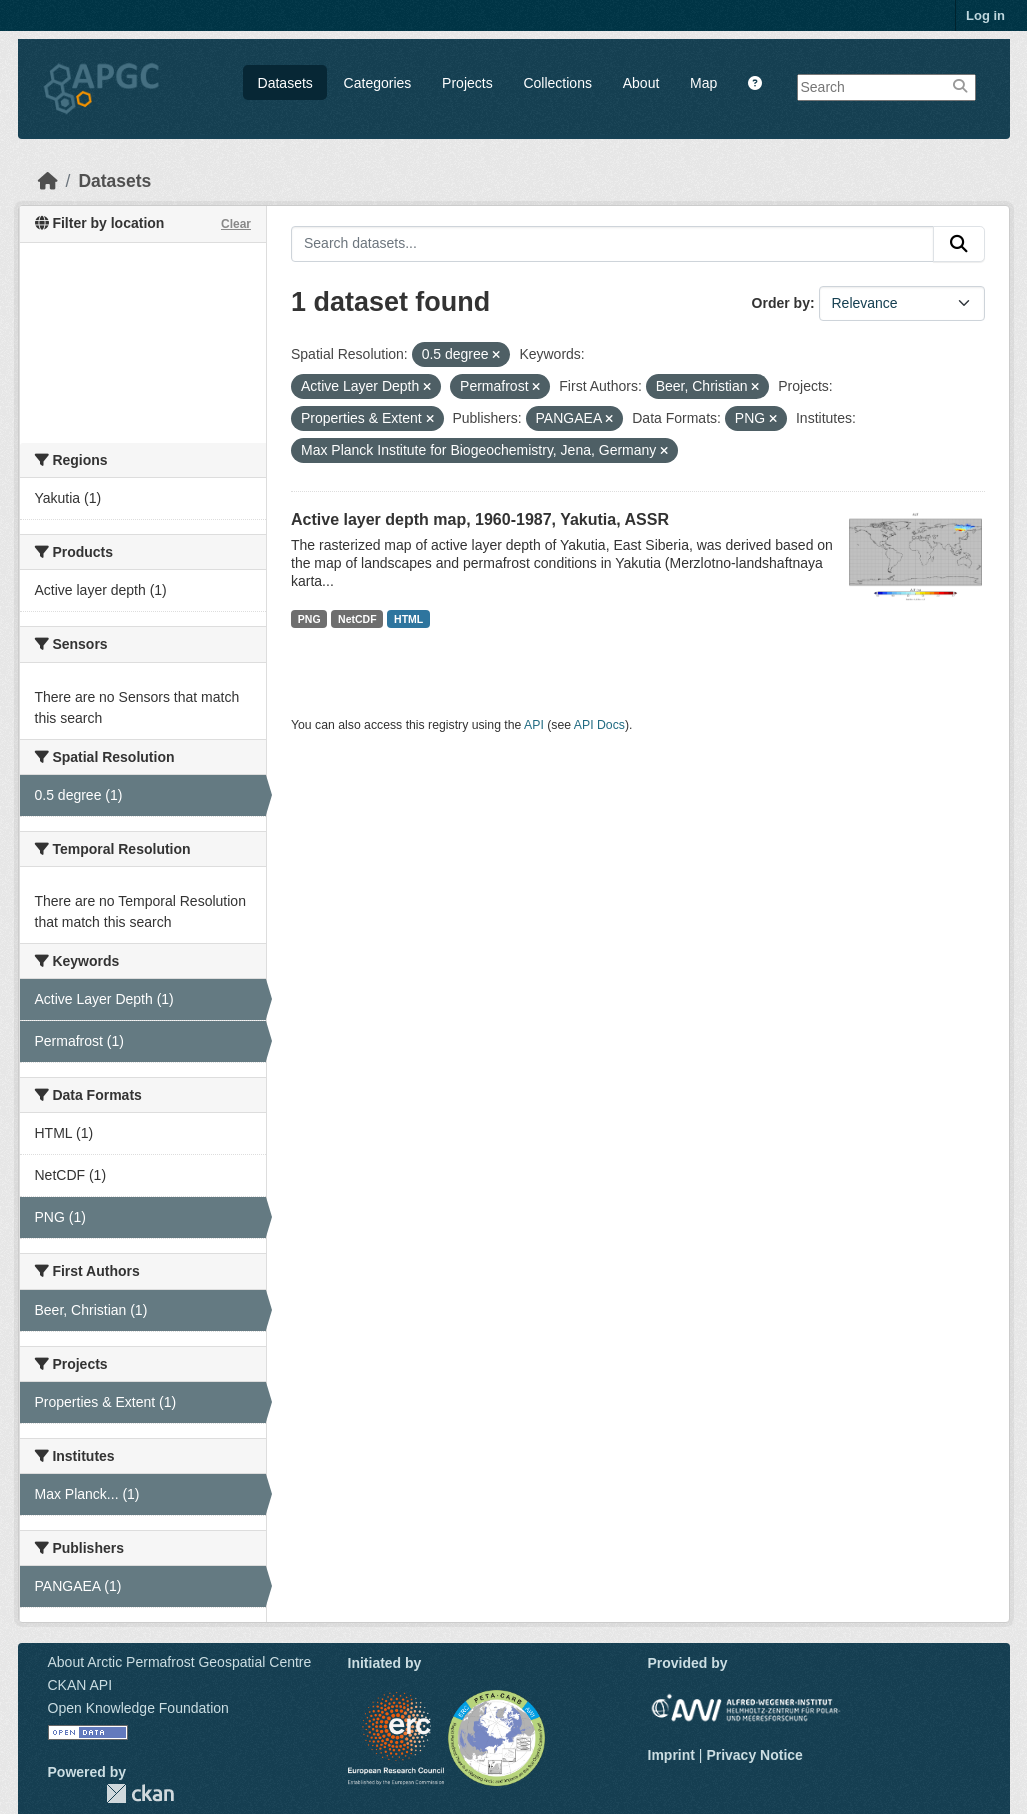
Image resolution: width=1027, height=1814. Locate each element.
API (534, 725)
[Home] (48, 181)
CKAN (140, 1793)
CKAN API (80, 1685)
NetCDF (357, 619)
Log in (985, 15)
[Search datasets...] (612, 244)
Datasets (285, 83)
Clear (236, 224)
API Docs (599, 725)
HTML (408, 619)
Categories (378, 83)
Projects (467, 83)
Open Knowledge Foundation (138, 1708)
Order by (781, 303)
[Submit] (959, 244)
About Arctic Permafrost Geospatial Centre (180, 1662)
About (641, 83)
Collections (557, 83)
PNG (309, 619)
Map (703, 83)
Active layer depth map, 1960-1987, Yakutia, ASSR (480, 519)
